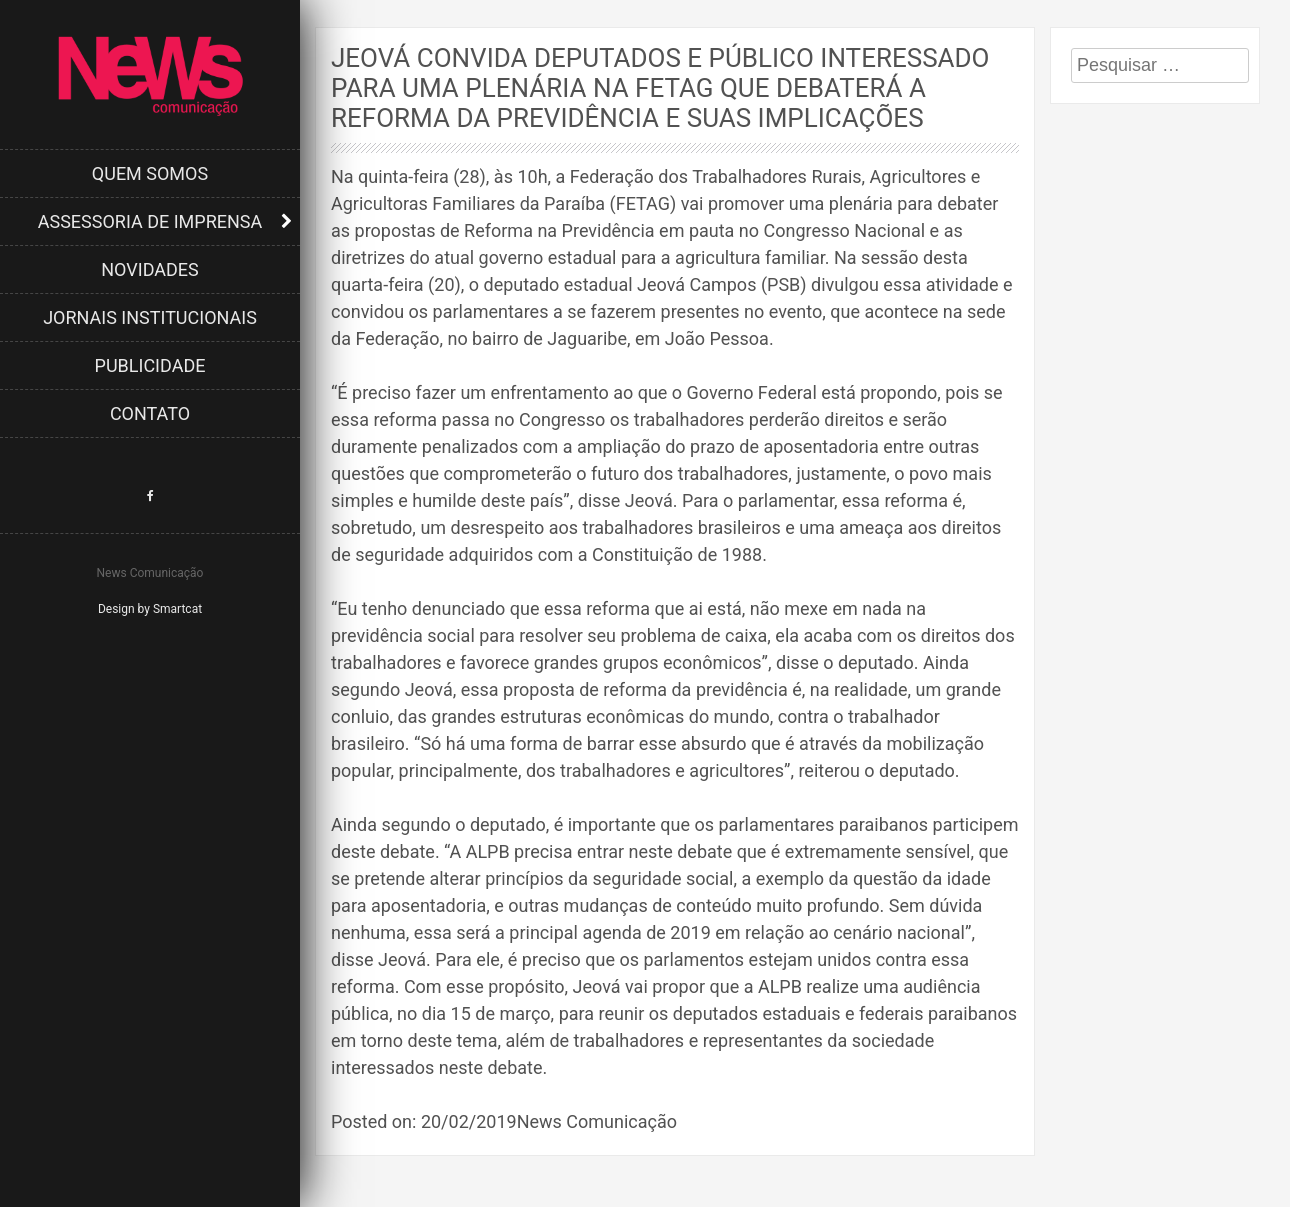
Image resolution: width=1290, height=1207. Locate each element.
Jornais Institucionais (150, 317)
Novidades (150, 269)
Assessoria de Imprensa (150, 221)
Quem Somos (150, 173)
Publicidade (150, 365)
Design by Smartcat (150, 609)
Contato (150, 413)
